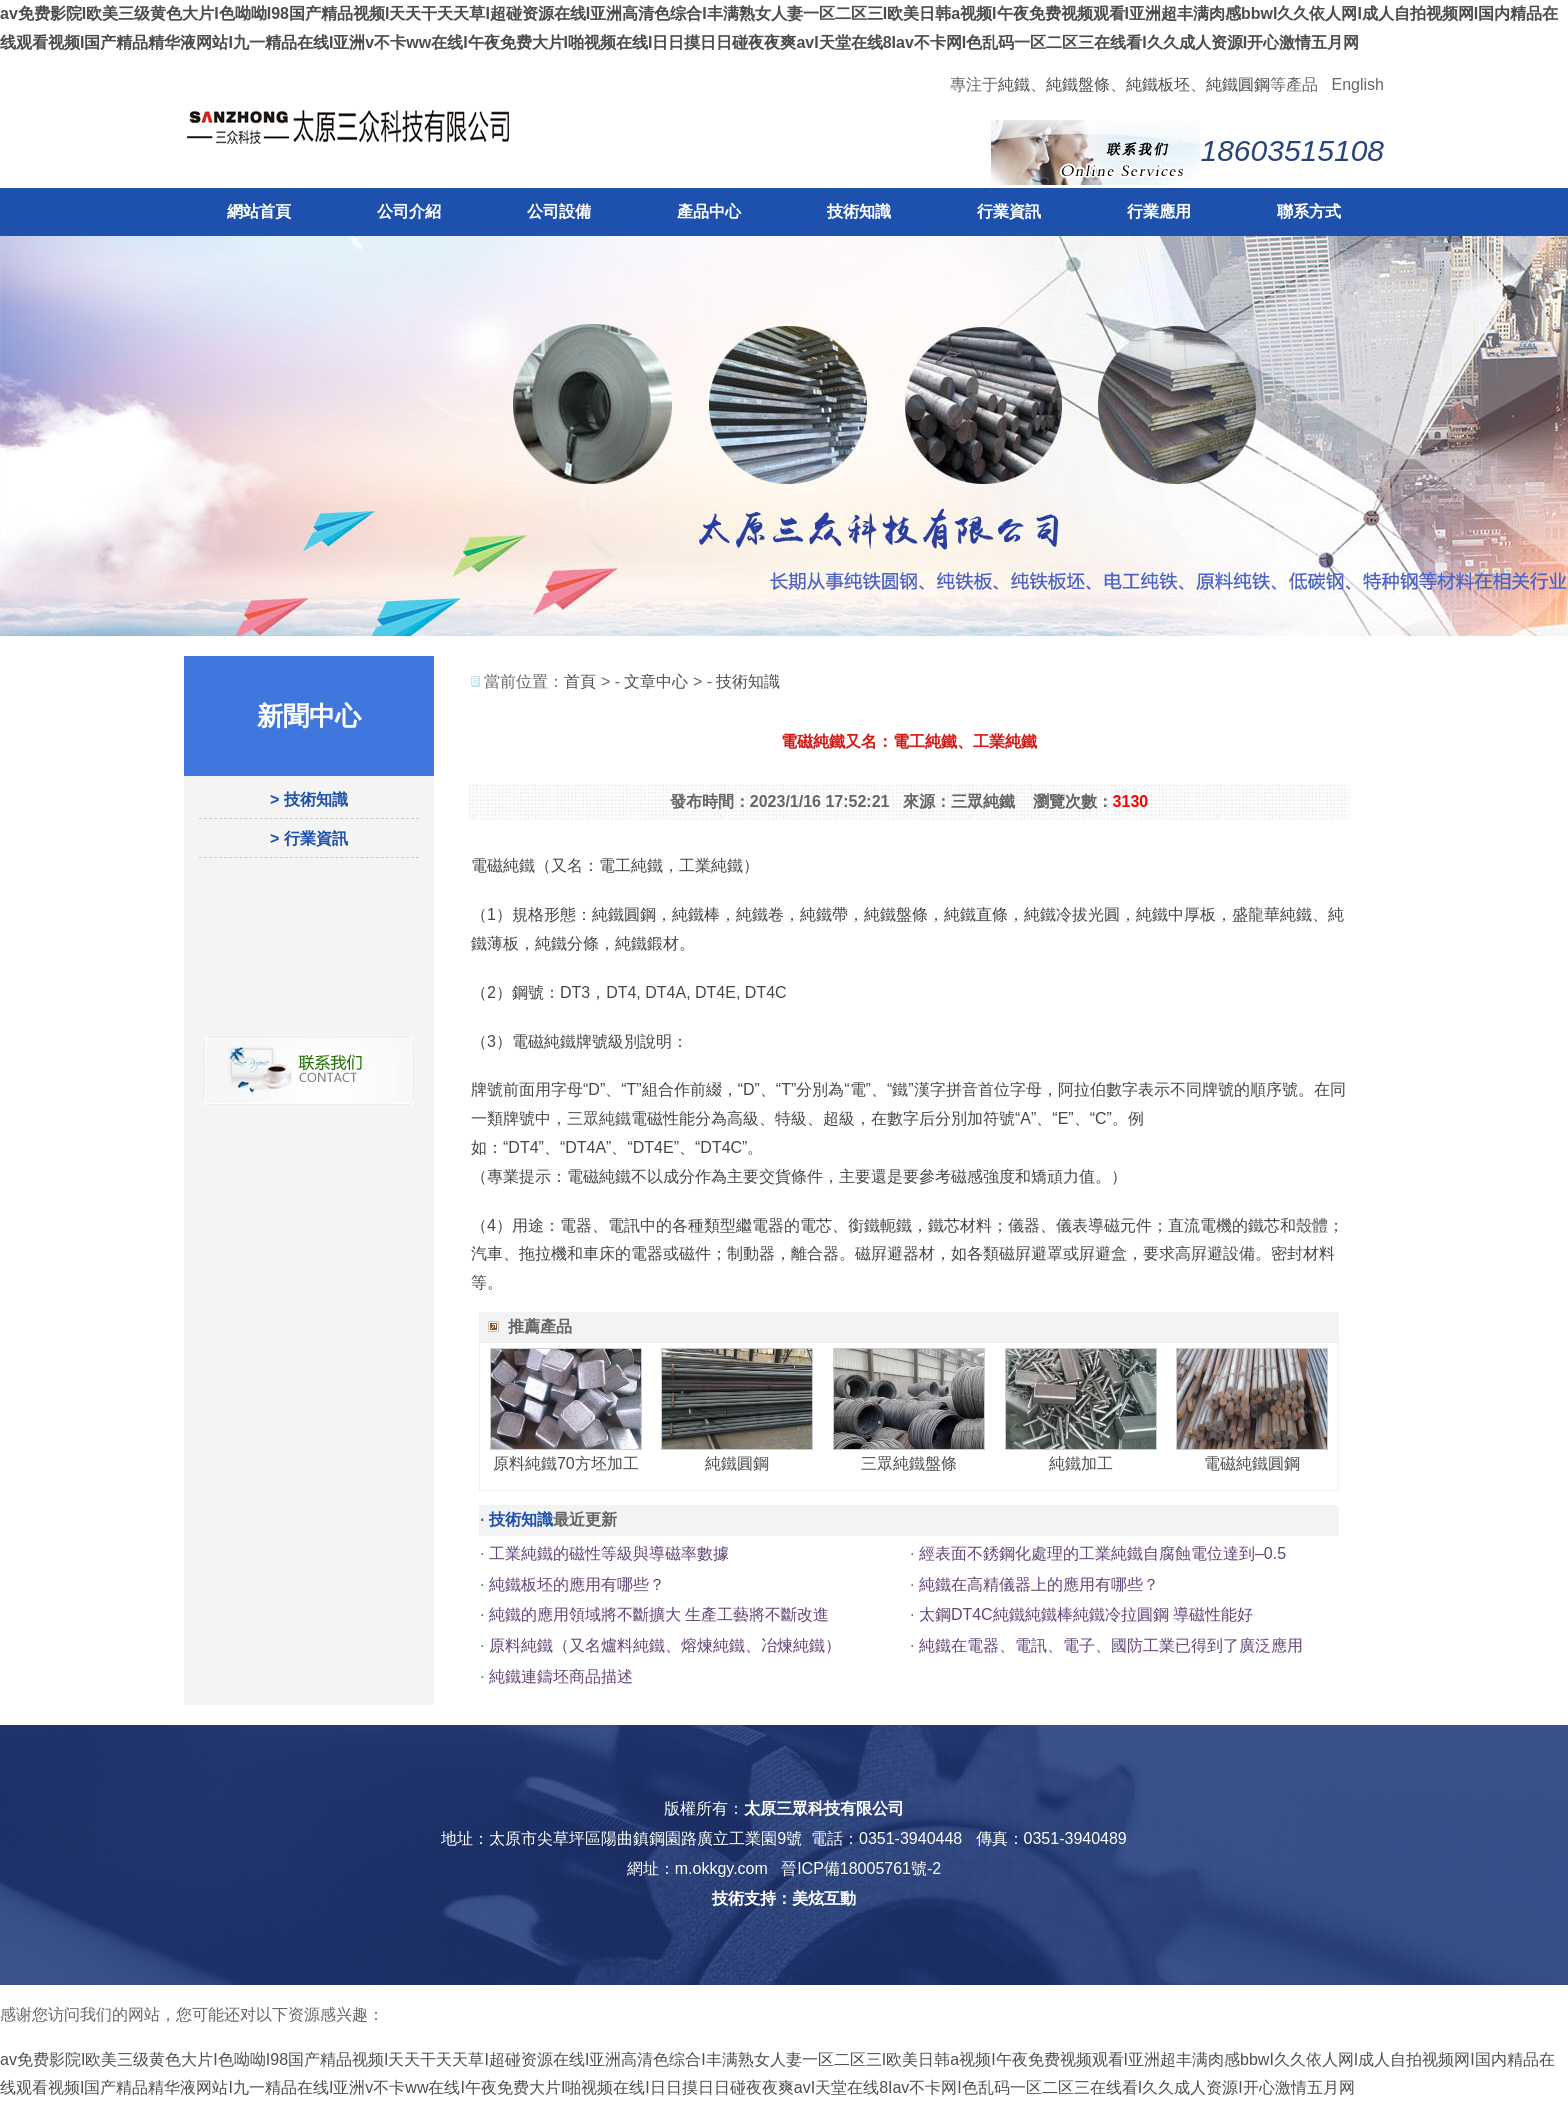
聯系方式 (1309, 211)
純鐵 (1014, 84)
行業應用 (1159, 211)
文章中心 (656, 681)
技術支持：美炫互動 (784, 1898)
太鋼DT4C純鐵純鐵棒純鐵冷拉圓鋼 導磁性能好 (1086, 1614)
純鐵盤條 (1078, 84)
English (1358, 84)
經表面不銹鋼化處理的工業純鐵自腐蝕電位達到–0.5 (1102, 1553)
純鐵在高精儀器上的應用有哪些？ (1039, 1584)
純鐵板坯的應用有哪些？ (577, 1584)
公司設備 (559, 211)
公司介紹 (409, 211)
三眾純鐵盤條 (909, 1463)
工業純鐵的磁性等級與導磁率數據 (609, 1553)
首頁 (580, 681)
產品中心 (709, 211)
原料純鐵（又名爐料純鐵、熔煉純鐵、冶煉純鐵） (665, 1645)
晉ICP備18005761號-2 (861, 1868)
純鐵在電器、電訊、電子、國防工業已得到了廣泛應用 (1111, 1645)
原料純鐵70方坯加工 (566, 1463)
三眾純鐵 (599, 1118)
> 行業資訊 (309, 838)
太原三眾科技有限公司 (824, 1808)
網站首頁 (259, 211)
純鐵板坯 (1158, 84)
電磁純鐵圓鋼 (1252, 1463)
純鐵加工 (1081, 1463)
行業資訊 (1009, 211)
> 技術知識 (309, 799)
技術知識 (859, 211)
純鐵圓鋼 (1238, 84)
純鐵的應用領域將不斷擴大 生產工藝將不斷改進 (659, 1614)
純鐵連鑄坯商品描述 (561, 1676)
